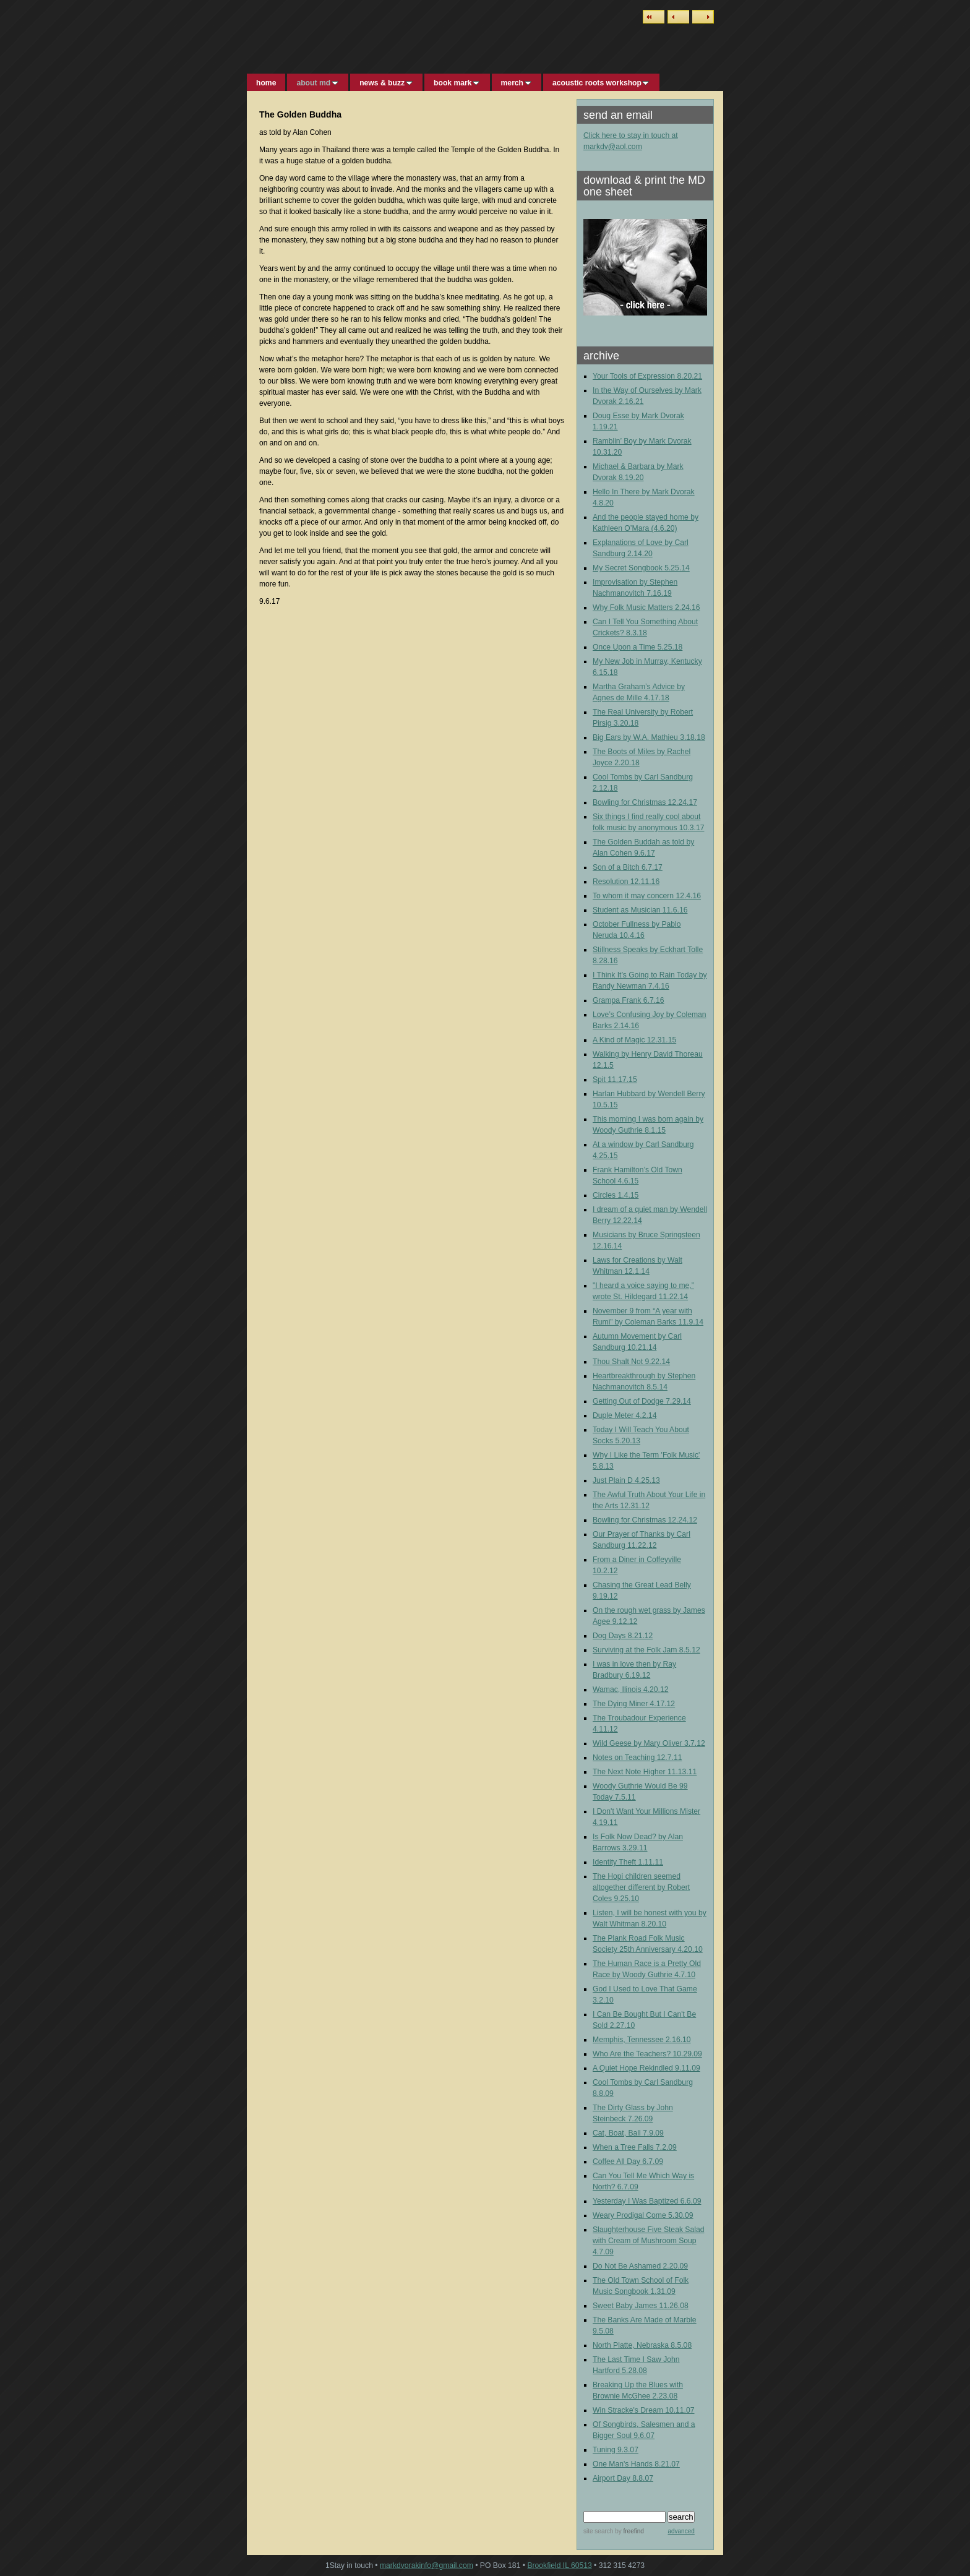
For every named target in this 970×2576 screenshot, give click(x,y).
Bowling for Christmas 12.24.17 (645, 802)
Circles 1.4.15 (615, 1195)
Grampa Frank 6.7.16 (628, 1000)
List (653, 17)
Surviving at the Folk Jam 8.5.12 (646, 1650)
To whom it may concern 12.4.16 (647, 895)
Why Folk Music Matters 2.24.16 (646, 607)
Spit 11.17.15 (615, 1079)
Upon (621, 647)
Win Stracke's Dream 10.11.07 (643, 2410)
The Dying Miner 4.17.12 (634, 1703)
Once (602, 647)
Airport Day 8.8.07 (623, 2478)
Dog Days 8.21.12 (623, 1635)
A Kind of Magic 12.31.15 (634, 1040)
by (628, 2531)
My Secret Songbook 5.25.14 (641, 568)
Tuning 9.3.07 (615, 2449)
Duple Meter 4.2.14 (624, 1415)
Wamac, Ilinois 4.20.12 (631, 1689)
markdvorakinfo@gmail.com (426, 2565)
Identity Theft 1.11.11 (628, 1862)
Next (703, 17)
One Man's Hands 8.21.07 (636, 2464)
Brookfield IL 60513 (559, 2565)
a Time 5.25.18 (657, 647)
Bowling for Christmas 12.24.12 (645, 1520)
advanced (680, 2531)
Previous (678, 17)
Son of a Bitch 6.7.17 (628, 867)
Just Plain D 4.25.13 (626, 1480)
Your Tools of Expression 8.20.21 (647, 376)
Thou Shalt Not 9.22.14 (631, 1361)
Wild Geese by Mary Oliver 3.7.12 (649, 1743)
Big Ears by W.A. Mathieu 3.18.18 (649, 737)
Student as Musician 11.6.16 (640, 910)
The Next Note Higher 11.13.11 (645, 1771)
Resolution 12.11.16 (626, 881)
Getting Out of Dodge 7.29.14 (642, 1401)
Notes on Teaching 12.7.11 (637, 1757)
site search (598, 2531)
